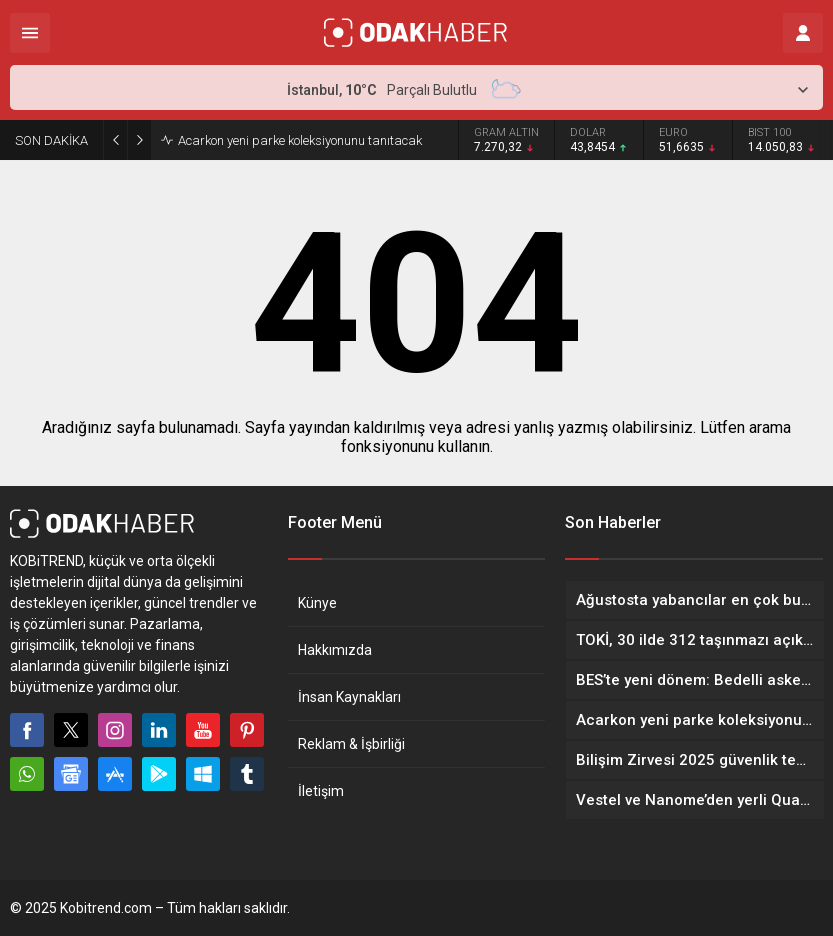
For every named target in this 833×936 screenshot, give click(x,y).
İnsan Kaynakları (349, 697)
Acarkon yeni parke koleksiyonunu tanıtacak (300, 140)
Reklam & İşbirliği (351, 744)
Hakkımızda (335, 650)
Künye (317, 603)
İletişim (321, 791)
